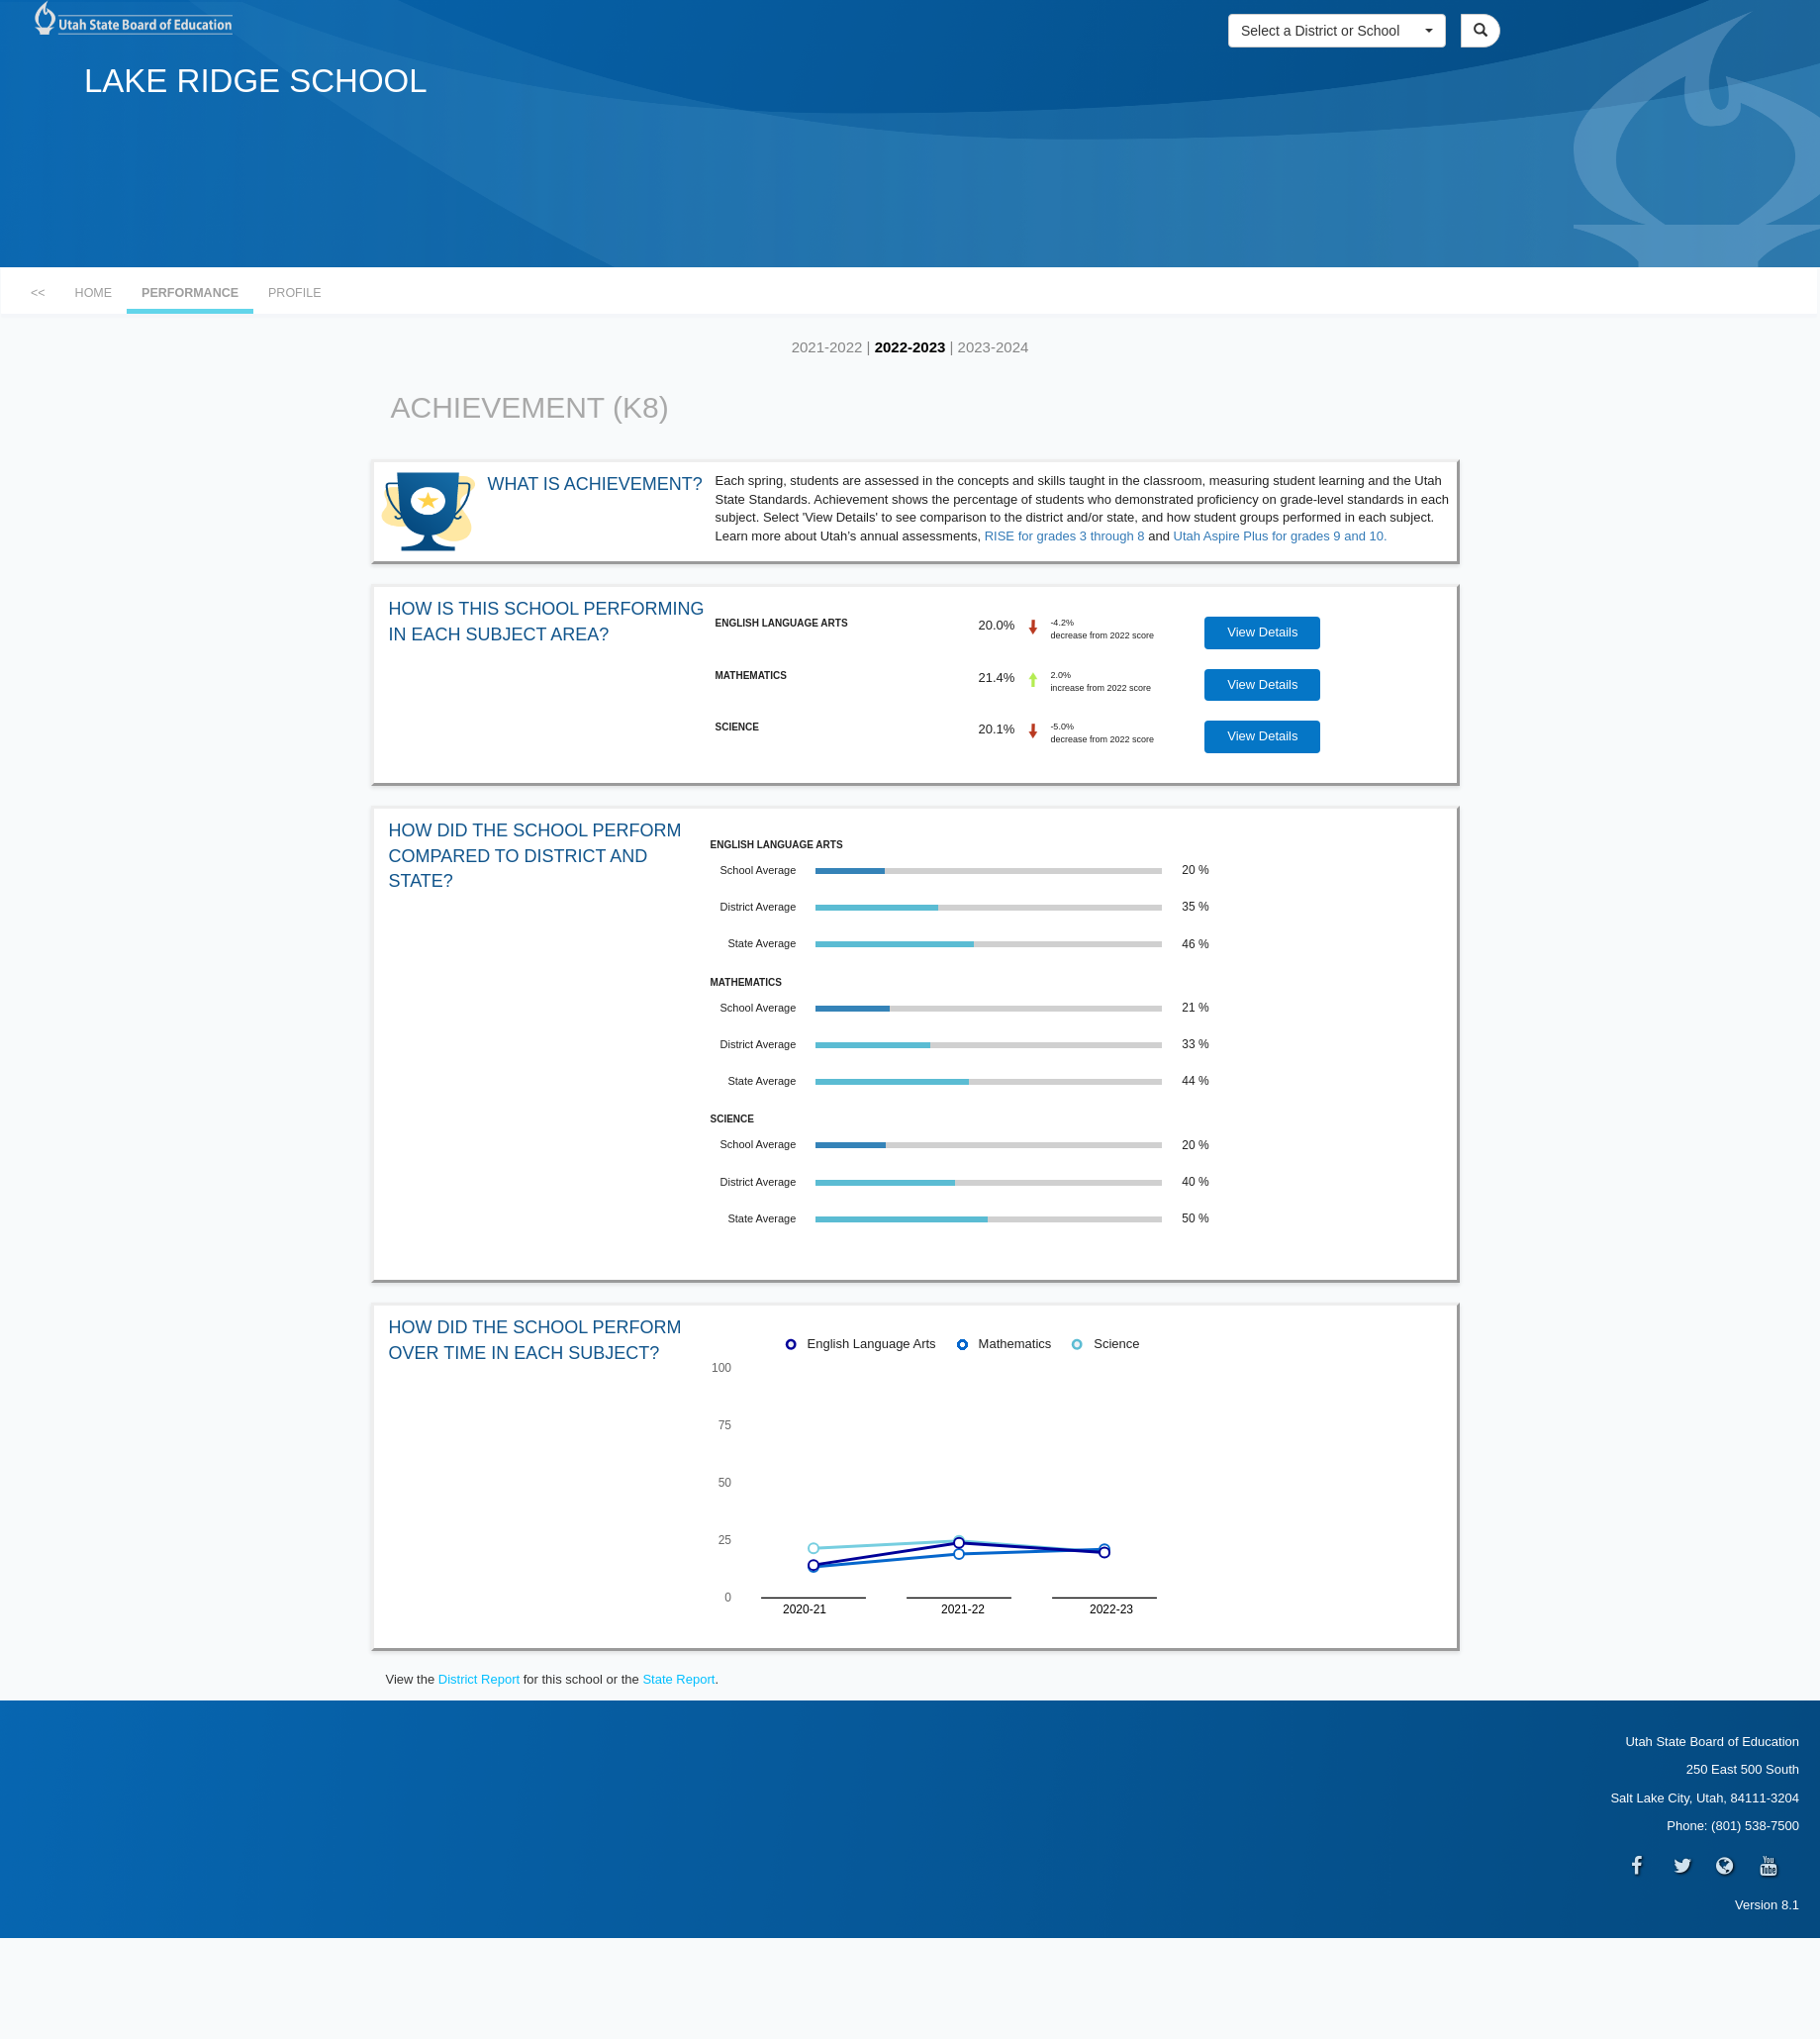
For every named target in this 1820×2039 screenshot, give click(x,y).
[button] (1337, 31)
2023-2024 (993, 347)
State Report (678, 1679)
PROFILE (295, 293)
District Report (479, 1679)
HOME (94, 293)
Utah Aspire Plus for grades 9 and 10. (1281, 536)
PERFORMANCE (190, 293)
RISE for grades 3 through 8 (1065, 536)
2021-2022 (827, 347)
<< (38, 293)
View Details (1262, 632)
